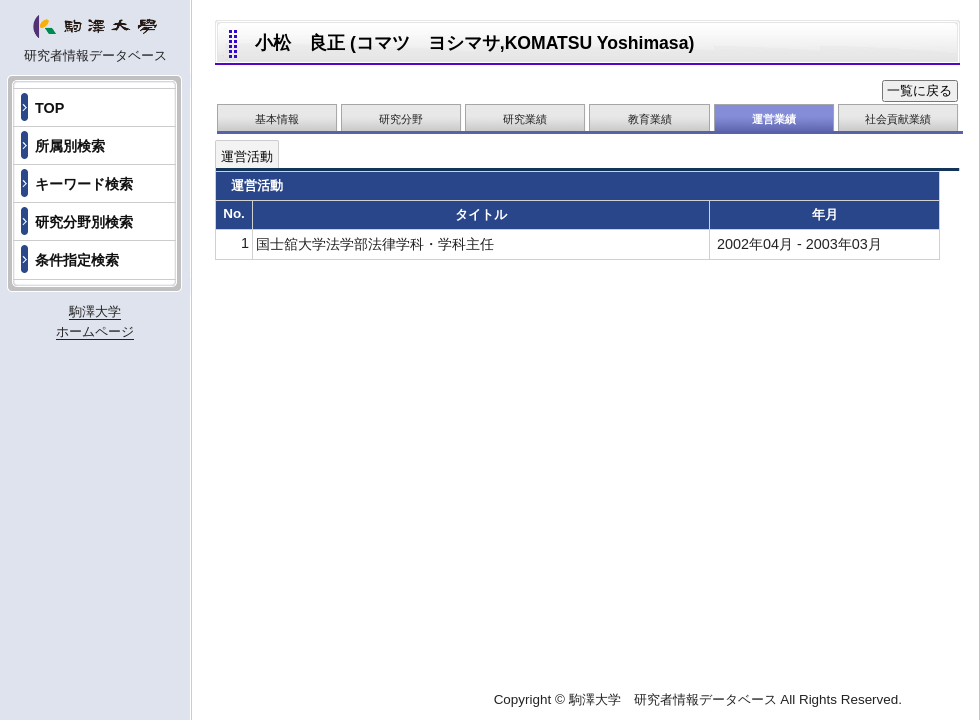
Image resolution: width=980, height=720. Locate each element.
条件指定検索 (77, 260)
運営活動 (247, 156)
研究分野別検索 (84, 222)
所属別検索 (70, 146)
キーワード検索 (84, 184)
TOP (49, 108)
